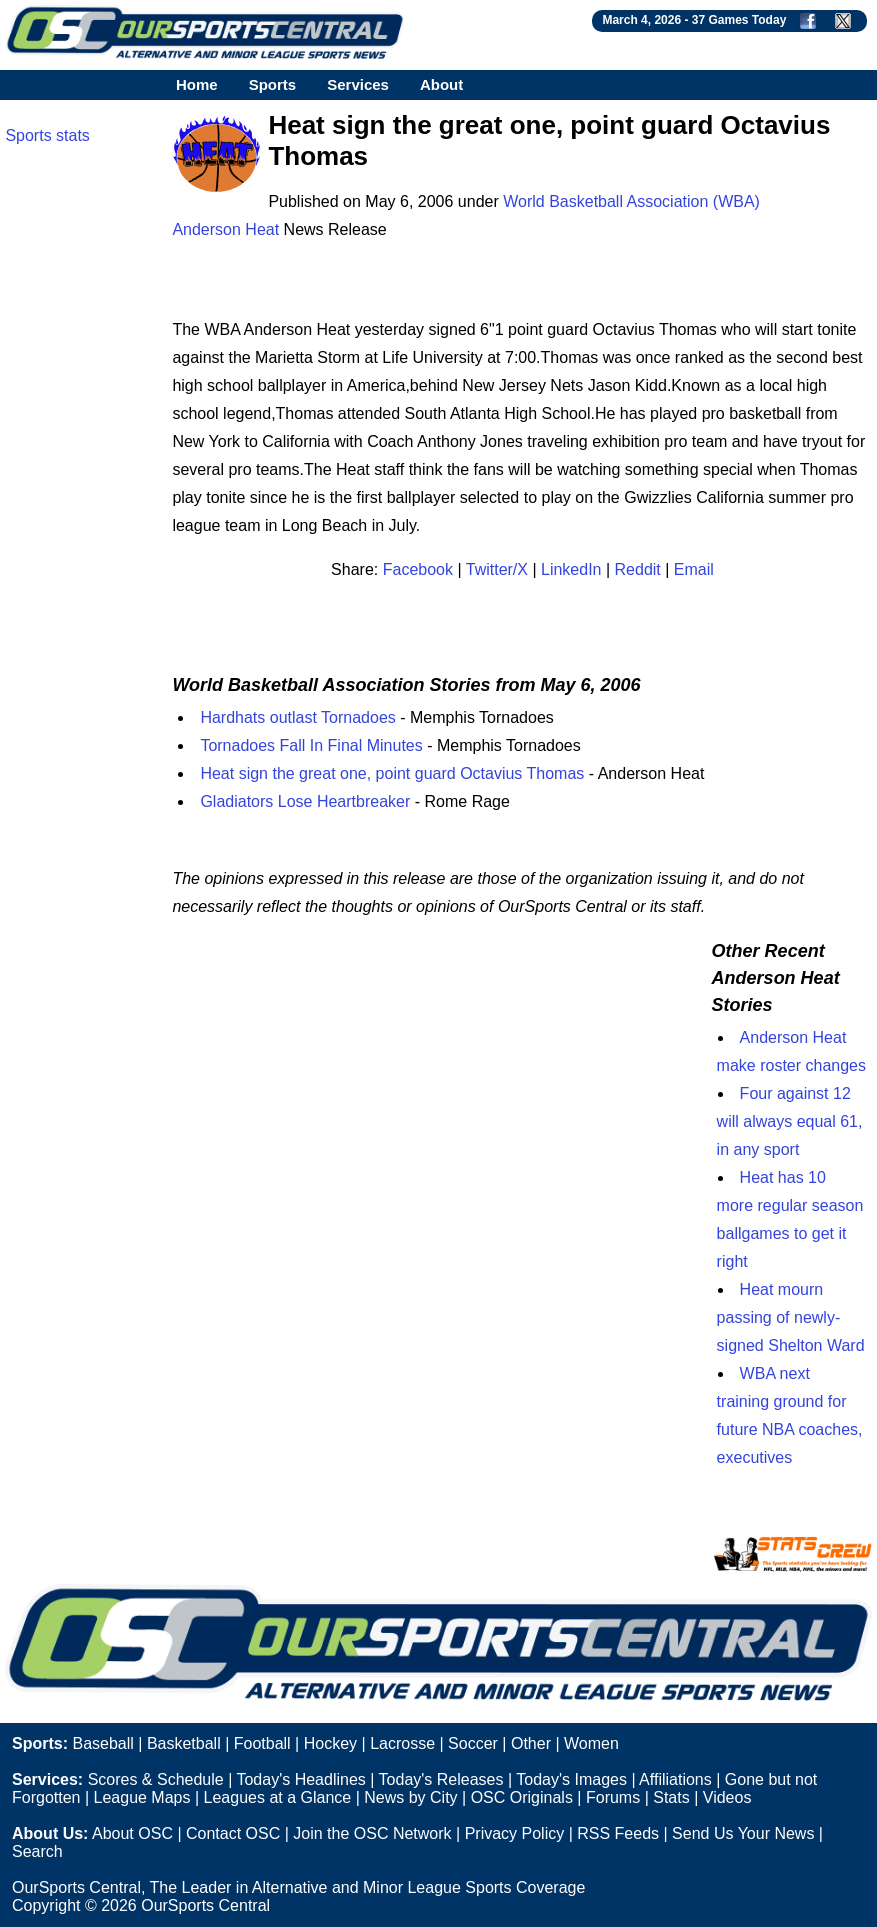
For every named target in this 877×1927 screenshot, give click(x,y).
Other (531, 1743)
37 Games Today (739, 20)
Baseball (102, 1743)
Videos (727, 1797)
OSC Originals (522, 1797)
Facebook (418, 569)
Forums (613, 1797)
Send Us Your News (743, 1833)
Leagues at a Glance (278, 1797)
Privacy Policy (515, 1833)
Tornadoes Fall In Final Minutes (311, 745)
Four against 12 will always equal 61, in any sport (790, 1121)
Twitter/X (497, 569)
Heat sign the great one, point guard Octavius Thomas (392, 773)
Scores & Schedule (156, 1779)
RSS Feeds (618, 1833)
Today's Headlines (300, 1779)
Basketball (184, 1743)
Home (197, 84)
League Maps (142, 1797)
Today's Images (571, 1779)
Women (591, 1743)
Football (262, 1743)
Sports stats (47, 135)
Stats (671, 1797)
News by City (410, 1797)
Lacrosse (402, 1743)
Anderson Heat (225, 229)
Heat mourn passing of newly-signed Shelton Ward (791, 1317)
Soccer (473, 1743)
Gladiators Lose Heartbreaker (305, 801)
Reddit (638, 569)
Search (37, 1851)
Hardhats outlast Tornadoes (297, 717)
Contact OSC (233, 1833)
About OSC (132, 1833)
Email (694, 569)
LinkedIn (571, 569)
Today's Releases (441, 1779)
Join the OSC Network (372, 1833)
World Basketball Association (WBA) (631, 201)
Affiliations (675, 1779)
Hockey (330, 1743)
